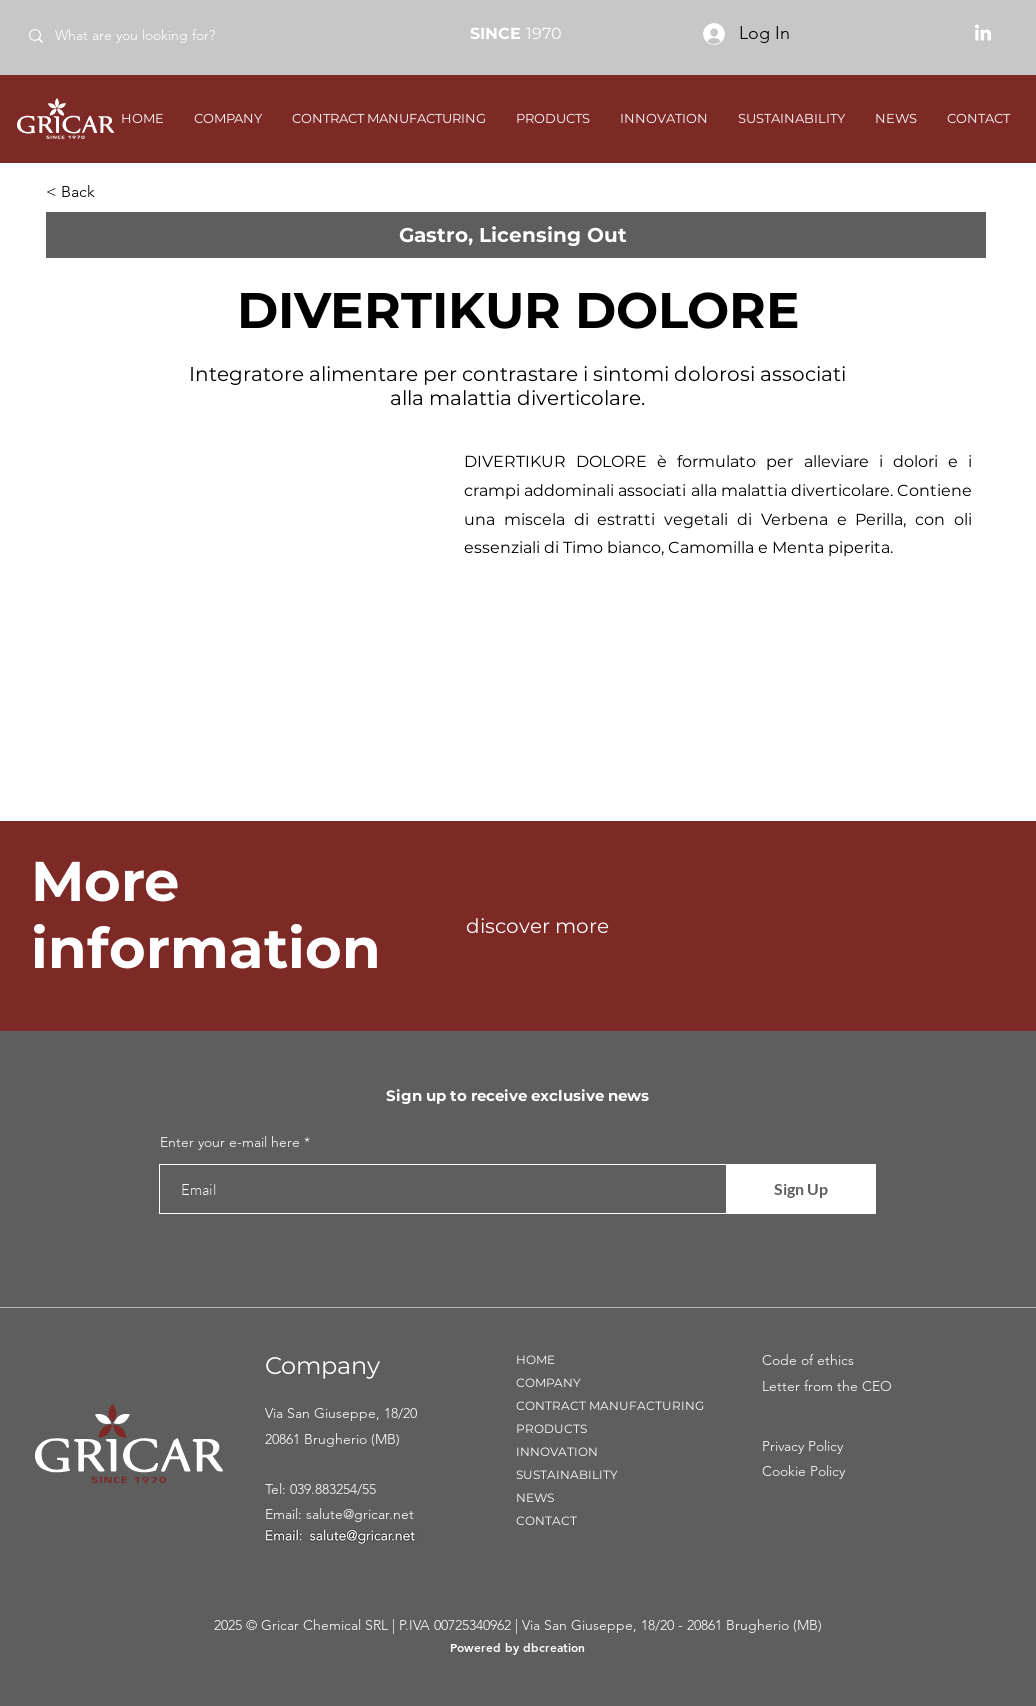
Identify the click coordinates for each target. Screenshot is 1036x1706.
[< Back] (112, 192)
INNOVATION (557, 1451)
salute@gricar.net (360, 1514)
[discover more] (639, 926)
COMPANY (548, 1382)
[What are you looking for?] (158, 35)
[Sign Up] (801, 1189)
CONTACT (546, 1520)
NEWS (535, 1497)
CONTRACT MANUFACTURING (610, 1405)
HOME (535, 1359)
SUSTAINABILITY (567, 1474)
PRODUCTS (551, 1428)
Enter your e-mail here (230, 1142)
